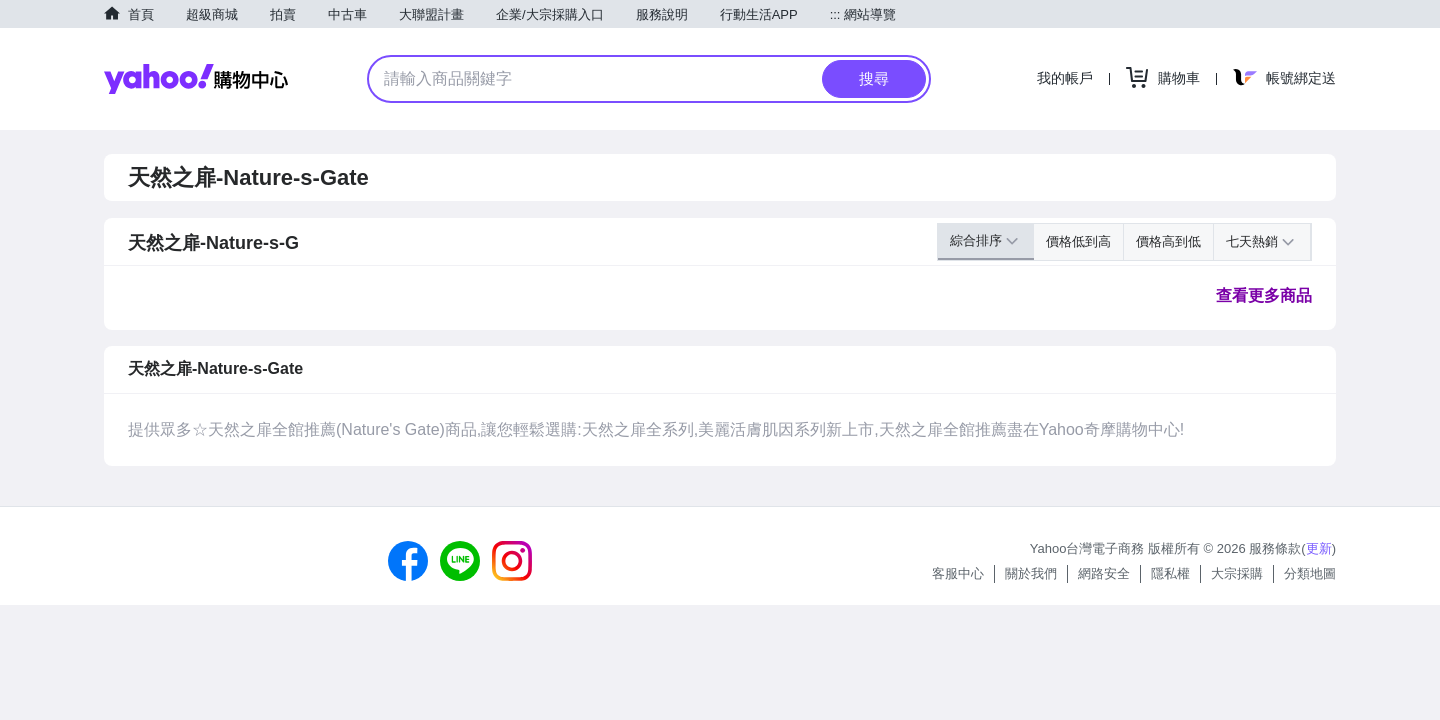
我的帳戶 (1065, 78)
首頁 (141, 14)
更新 (1319, 548)
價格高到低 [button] (1168, 241)
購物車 (1179, 78)
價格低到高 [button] (1078, 241)
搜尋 (874, 78)
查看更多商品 (1264, 295)
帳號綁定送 (1301, 78)
